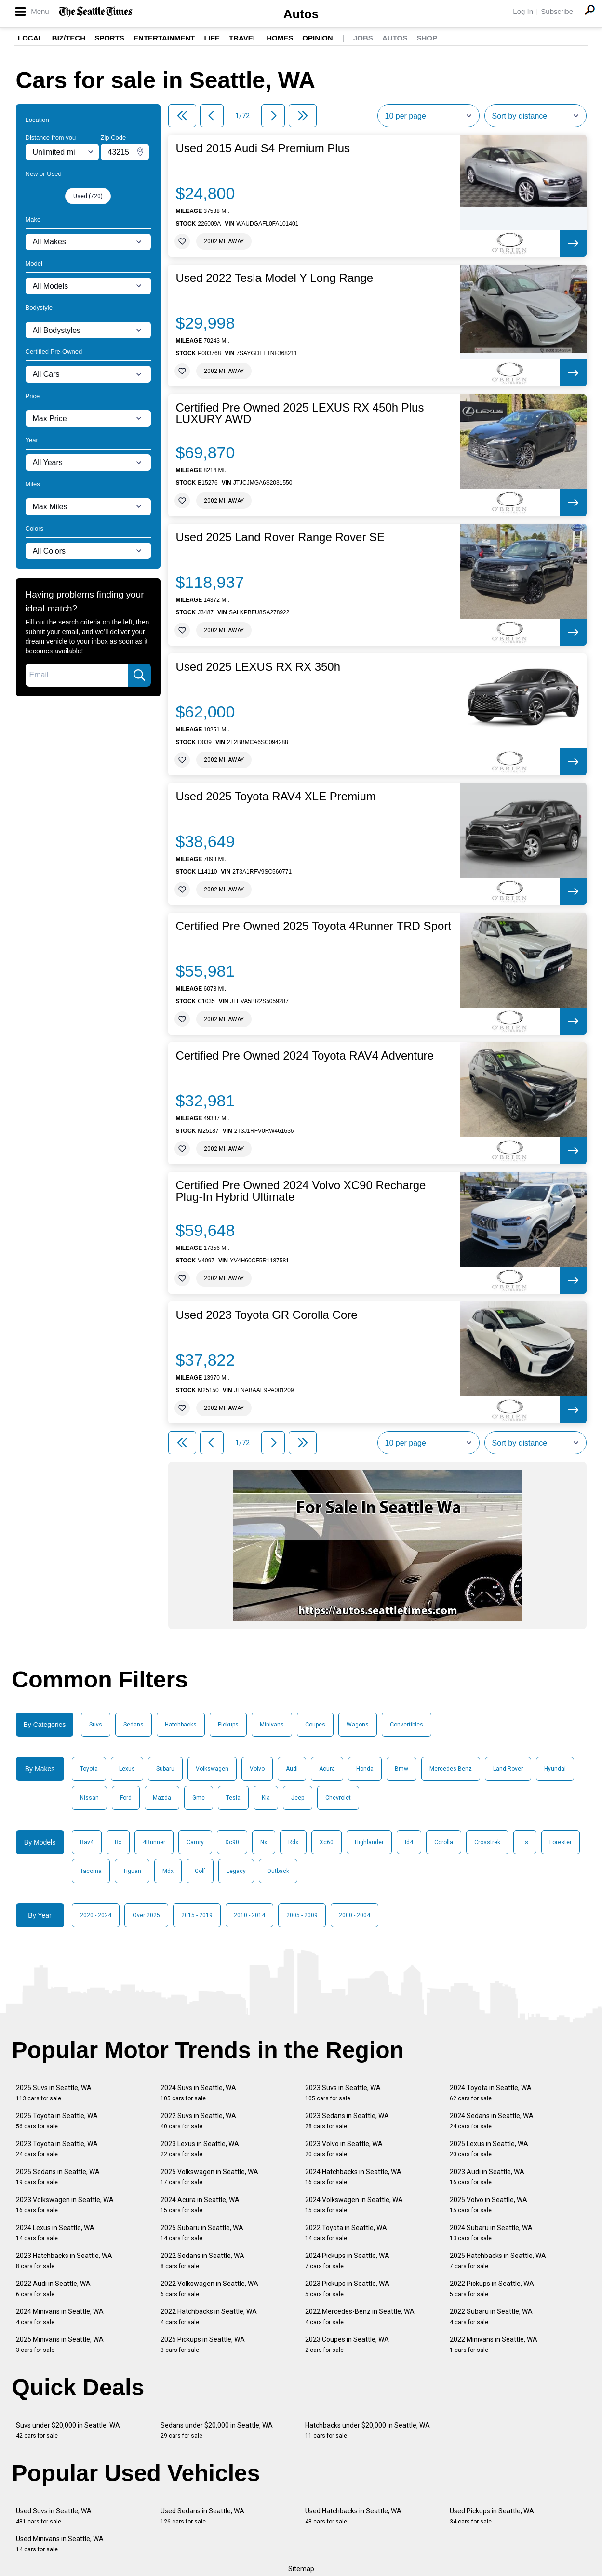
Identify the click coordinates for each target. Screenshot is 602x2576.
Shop (426, 38)
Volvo (257, 1769)
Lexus (127, 1769)
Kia (266, 1797)
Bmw (401, 1769)
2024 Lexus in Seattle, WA (55, 2233)
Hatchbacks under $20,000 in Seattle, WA (367, 2430)
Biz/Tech (68, 38)
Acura (327, 1769)
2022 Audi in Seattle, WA (53, 2288)
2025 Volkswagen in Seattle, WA (209, 2177)
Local (30, 38)
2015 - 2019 (197, 1915)
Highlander (369, 1842)
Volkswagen (212, 1769)
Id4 (409, 1842)
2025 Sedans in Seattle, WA (58, 2177)
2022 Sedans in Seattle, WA (202, 2261)
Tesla (233, 1797)
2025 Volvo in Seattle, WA (488, 2205)
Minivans (272, 1724)
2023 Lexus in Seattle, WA (200, 2149)
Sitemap (301, 2569)
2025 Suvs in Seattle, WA (54, 2093)
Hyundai (555, 1769)
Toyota (89, 1769)
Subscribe (557, 11)
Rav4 (87, 1842)
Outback (278, 1871)
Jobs (363, 38)
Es (525, 1842)
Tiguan (132, 1871)
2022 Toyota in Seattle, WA (346, 2233)
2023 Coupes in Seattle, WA (347, 2344)
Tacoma (91, 1871)
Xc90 (232, 1842)
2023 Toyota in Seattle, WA (57, 2149)
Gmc (198, 1797)
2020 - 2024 (95, 1915)
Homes (280, 38)
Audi (292, 1769)
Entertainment (164, 38)
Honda (365, 1769)
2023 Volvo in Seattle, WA (344, 2149)
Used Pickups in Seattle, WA (492, 2516)
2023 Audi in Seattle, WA (487, 2177)
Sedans (133, 1724)
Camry (195, 1842)
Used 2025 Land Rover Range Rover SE (280, 537)
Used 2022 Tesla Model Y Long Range (275, 278)
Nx (263, 1842)
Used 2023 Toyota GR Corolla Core (267, 1315)
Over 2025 (146, 1915)
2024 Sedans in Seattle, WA (492, 2121)
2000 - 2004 (354, 1915)
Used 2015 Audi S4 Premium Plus (263, 148)
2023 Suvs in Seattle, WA (343, 2093)
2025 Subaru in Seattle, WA (202, 2233)
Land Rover (508, 1769)
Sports (109, 38)
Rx (118, 1842)
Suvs (95, 1724)
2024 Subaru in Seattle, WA (491, 2233)
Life (212, 38)
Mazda (162, 1797)
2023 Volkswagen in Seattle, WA (65, 2205)
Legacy (236, 1871)
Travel (243, 38)
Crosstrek (487, 1842)
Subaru (165, 1769)
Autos (301, 14)
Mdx (168, 1871)
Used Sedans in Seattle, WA (202, 2516)
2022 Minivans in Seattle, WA (493, 2344)
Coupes (315, 1724)
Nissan (89, 1797)
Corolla (443, 1842)
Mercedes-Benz (450, 1769)
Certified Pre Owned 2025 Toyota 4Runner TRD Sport (313, 926)
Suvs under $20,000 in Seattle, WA (68, 2430)
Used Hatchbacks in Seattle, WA (353, 2516)
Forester (560, 1842)
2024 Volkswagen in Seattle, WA (354, 2205)
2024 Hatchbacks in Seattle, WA (353, 2177)
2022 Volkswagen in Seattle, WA (209, 2288)
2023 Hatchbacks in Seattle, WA (64, 2261)
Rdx (293, 1842)
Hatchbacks (181, 1724)
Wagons (358, 1724)
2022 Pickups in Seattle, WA (492, 2288)
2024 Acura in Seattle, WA (200, 2205)
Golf (200, 1871)
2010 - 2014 (249, 1915)
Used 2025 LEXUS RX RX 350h (258, 667)
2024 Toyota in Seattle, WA (491, 2093)
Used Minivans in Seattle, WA (60, 2544)
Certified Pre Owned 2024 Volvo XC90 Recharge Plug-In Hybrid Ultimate (301, 1191)
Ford (126, 1797)
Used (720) (88, 196)
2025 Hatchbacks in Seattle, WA (498, 2261)
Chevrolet (338, 1797)
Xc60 (327, 1842)
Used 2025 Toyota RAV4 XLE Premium (276, 796)
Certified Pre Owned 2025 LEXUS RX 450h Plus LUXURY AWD (300, 413)
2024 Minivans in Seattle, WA (60, 2316)
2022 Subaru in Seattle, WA (491, 2316)
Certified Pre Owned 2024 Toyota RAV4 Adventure (305, 1056)
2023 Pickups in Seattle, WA (347, 2288)
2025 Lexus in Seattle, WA (489, 2149)
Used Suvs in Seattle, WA (54, 2516)
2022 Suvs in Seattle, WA (198, 2121)
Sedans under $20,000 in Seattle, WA (217, 2430)
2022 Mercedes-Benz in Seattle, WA (360, 2316)
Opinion (317, 38)
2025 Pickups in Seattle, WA (203, 2344)
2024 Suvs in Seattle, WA (198, 2093)
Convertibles (406, 1724)
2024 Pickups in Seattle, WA (347, 2261)
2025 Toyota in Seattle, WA (57, 2121)
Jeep (297, 1797)
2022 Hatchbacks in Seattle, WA (209, 2316)
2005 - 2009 (302, 1915)
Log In (523, 11)
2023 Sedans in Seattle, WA (347, 2121)
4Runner (154, 1842)
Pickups (228, 1724)
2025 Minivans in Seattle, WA (60, 2344)
